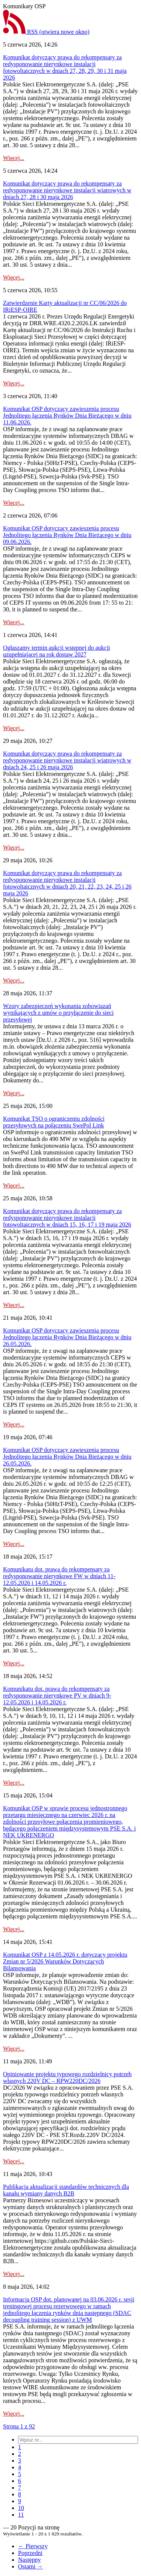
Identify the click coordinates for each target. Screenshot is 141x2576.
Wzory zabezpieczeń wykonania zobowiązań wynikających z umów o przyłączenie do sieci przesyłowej (58, 1013)
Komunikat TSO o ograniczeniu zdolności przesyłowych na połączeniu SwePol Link (54, 1122)
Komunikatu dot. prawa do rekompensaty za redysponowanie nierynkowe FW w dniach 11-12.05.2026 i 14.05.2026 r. (59, 1576)
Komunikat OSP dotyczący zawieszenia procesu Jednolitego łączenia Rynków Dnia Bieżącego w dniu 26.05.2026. (67, 1337)
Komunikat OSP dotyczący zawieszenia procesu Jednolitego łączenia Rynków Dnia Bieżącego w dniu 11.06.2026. (67, 416)
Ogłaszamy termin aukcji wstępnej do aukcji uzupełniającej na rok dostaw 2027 (56, 651)
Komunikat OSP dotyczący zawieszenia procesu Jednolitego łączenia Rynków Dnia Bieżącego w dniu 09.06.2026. (67, 535)
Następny (29, 2559)
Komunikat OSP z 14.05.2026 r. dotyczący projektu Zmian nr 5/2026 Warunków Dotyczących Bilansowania (65, 1961)
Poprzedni (30, 2553)
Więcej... (13, 158)
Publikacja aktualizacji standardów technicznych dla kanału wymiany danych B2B (66, 2190)
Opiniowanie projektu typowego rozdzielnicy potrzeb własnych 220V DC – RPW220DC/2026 (67, 2077)
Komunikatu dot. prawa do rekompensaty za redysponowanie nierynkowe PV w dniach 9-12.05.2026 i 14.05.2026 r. (57, 1695)
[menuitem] (19, 2447)
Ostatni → (30, 2566)
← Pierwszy (33, 2546)
